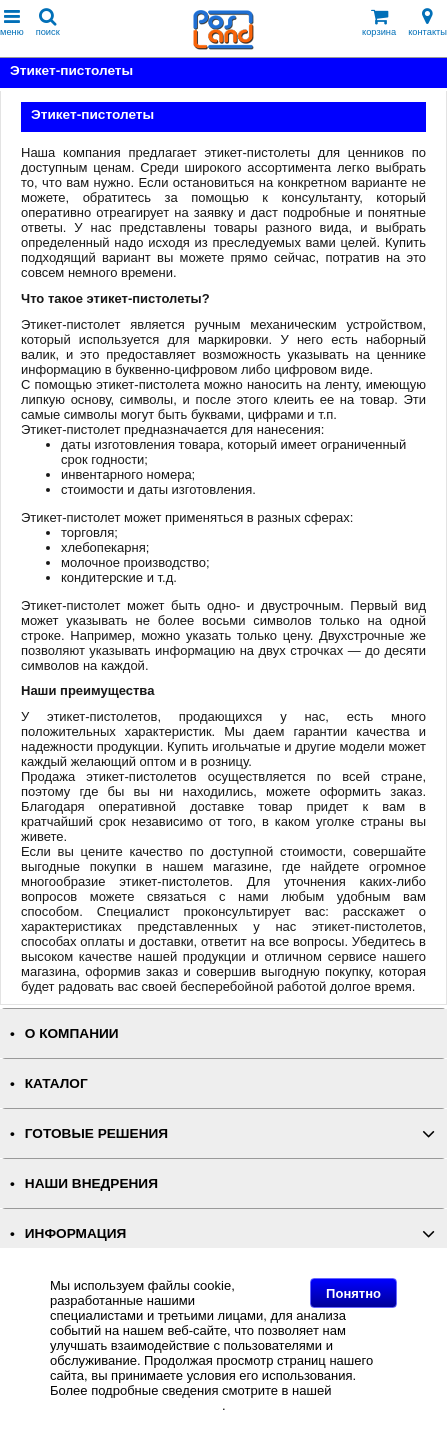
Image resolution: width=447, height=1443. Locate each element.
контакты (427, 22)
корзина (379, 22)
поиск (48, 22)
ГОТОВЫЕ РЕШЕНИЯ (96, 1133)
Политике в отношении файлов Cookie (221, 1398)
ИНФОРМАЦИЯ (76, 1233)
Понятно (353, 1293)
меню (12, 22)
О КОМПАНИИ (72, 1033)
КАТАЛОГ (56, 1083)
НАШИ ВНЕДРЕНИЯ (91, 1183)
